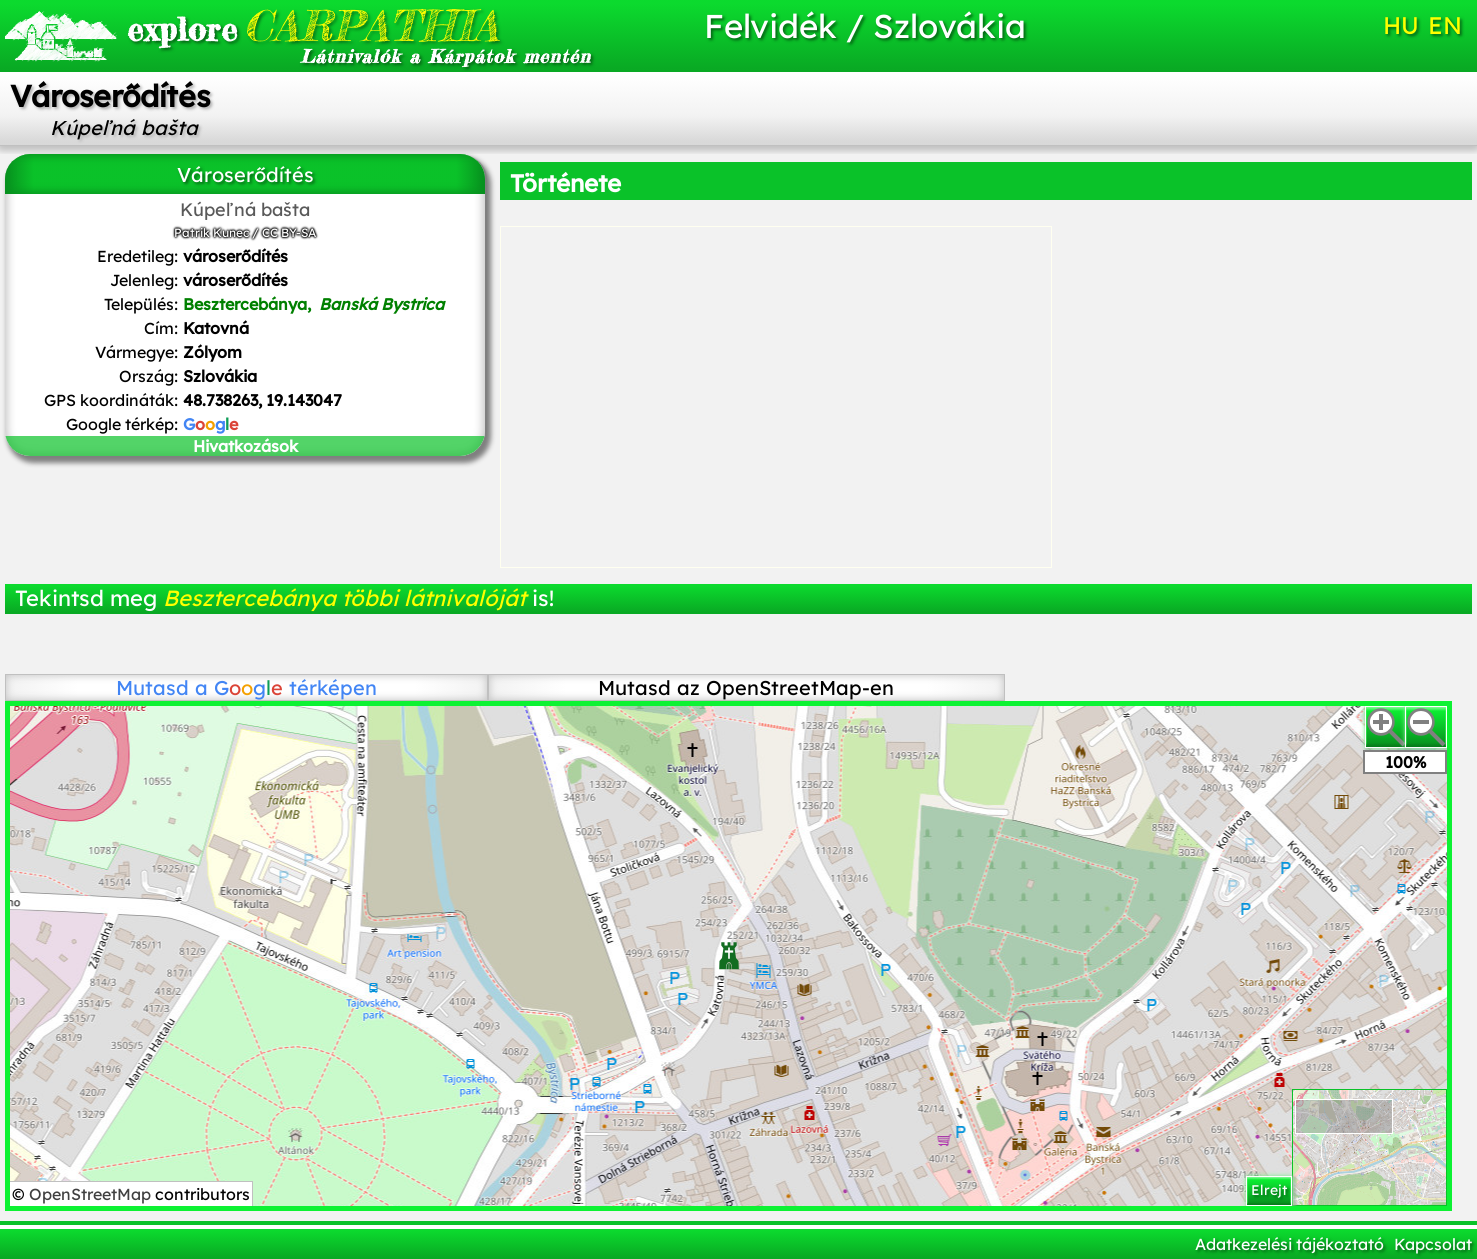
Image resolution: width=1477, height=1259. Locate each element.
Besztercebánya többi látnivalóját (344, 598)
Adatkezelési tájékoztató (1289, 1244)
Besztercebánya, (313, 304)
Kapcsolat (1433, 1244)
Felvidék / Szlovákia (865, 25)
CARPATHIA (313, 25)
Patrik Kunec (211, 232)
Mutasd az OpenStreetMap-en (746, 687)
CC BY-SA (289, 232)
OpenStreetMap (92, 1194)
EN (1445, 25)
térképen (295, 687)
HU (1401, 25)
